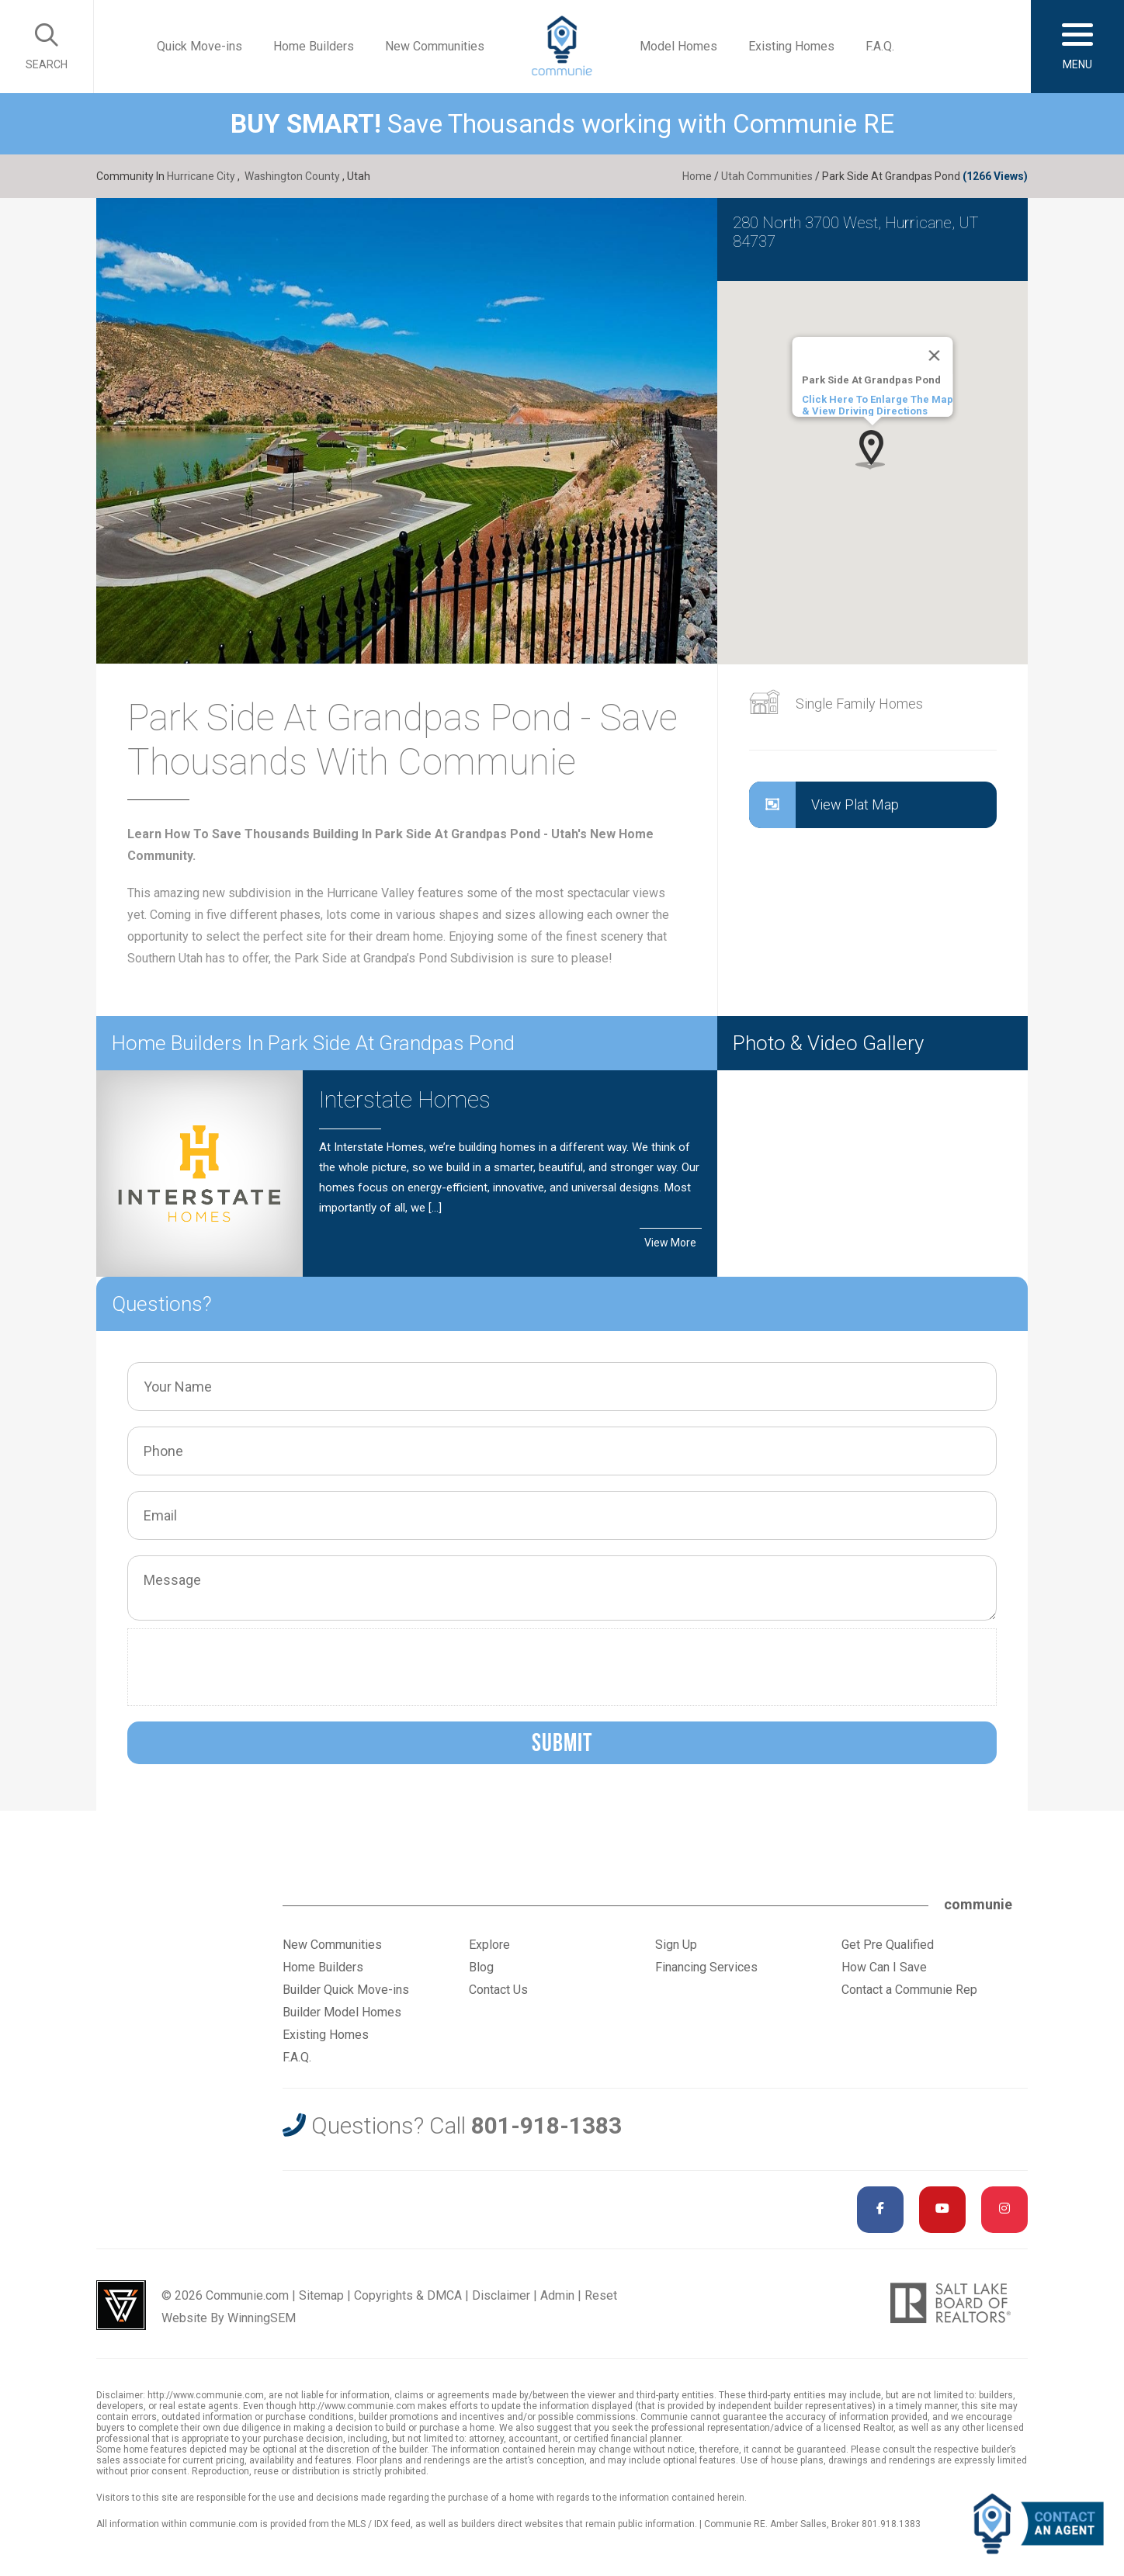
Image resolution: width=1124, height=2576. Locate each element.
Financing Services (706, 1967)
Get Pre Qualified (887, 1944)
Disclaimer (501, 2295)
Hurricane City (201, 176)
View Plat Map (824, 805)
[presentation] (254, 1667)
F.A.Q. (880, 46)
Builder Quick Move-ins (346, 1989)
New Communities (434, 46)
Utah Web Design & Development (121, 2305)
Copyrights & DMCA (408, 2295)
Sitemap (321, 2295)
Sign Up (676, 1944)
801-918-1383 (546, 2125)
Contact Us (498, 1989)
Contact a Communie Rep (909, 1989)
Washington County (292, 176)
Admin (557, 2295)
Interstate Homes (405, 1099)
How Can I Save (884, 1967)
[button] (872, 449)
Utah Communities (767, 176)
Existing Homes (791, 46)
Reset (601, 2295)
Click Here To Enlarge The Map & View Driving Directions (876, 405)
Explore (489, 1944)
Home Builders (313, 46)
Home (697, 176)
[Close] (933, 355)
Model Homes (678, 46)
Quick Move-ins (199, 46)
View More (670, 1242)
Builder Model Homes (342, 2012)
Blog (481, 1967)
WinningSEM (261, 2318)
